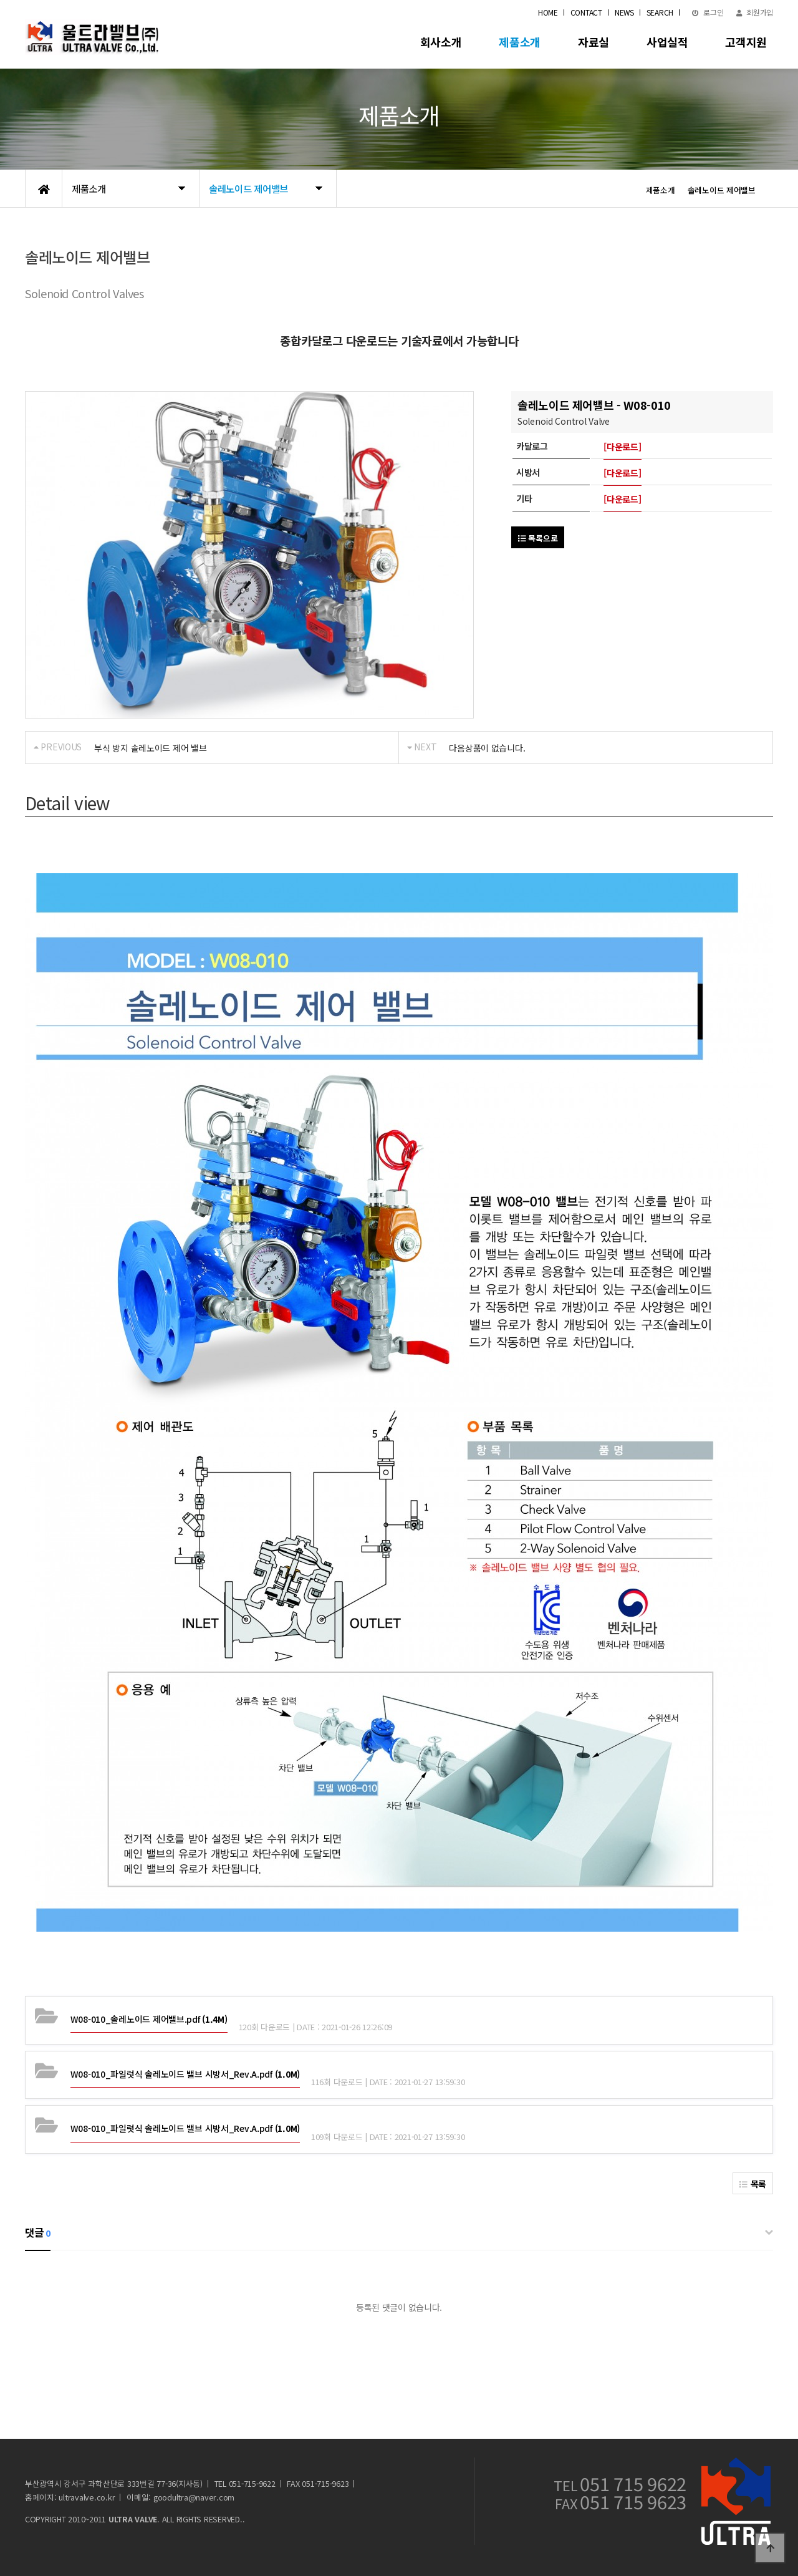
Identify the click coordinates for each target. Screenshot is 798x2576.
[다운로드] (622, 446)
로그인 (708, 12)
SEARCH (660, 12)
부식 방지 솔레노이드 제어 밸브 (150, 748)
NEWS (624, 12)
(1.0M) (185, 2074)
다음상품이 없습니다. (487, 748)
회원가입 (754, 12)
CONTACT (586, 12)
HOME (548, 12)
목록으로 (537, 538)
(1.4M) (149, 2019)
